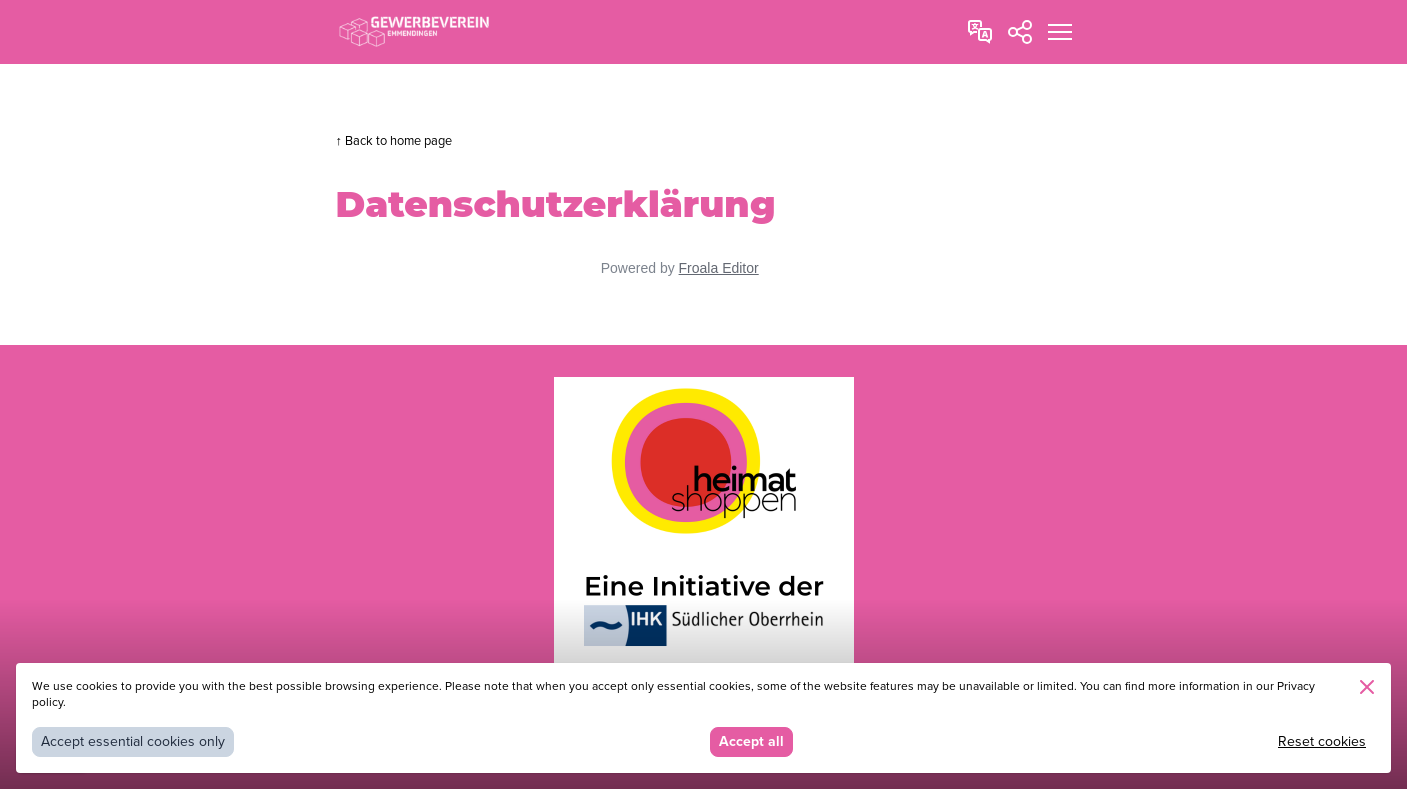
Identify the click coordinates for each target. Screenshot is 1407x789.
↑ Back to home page (394, 141)
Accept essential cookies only (133, 741)
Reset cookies (1322, 741)
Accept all (751, 741)
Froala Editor (719, 268)
